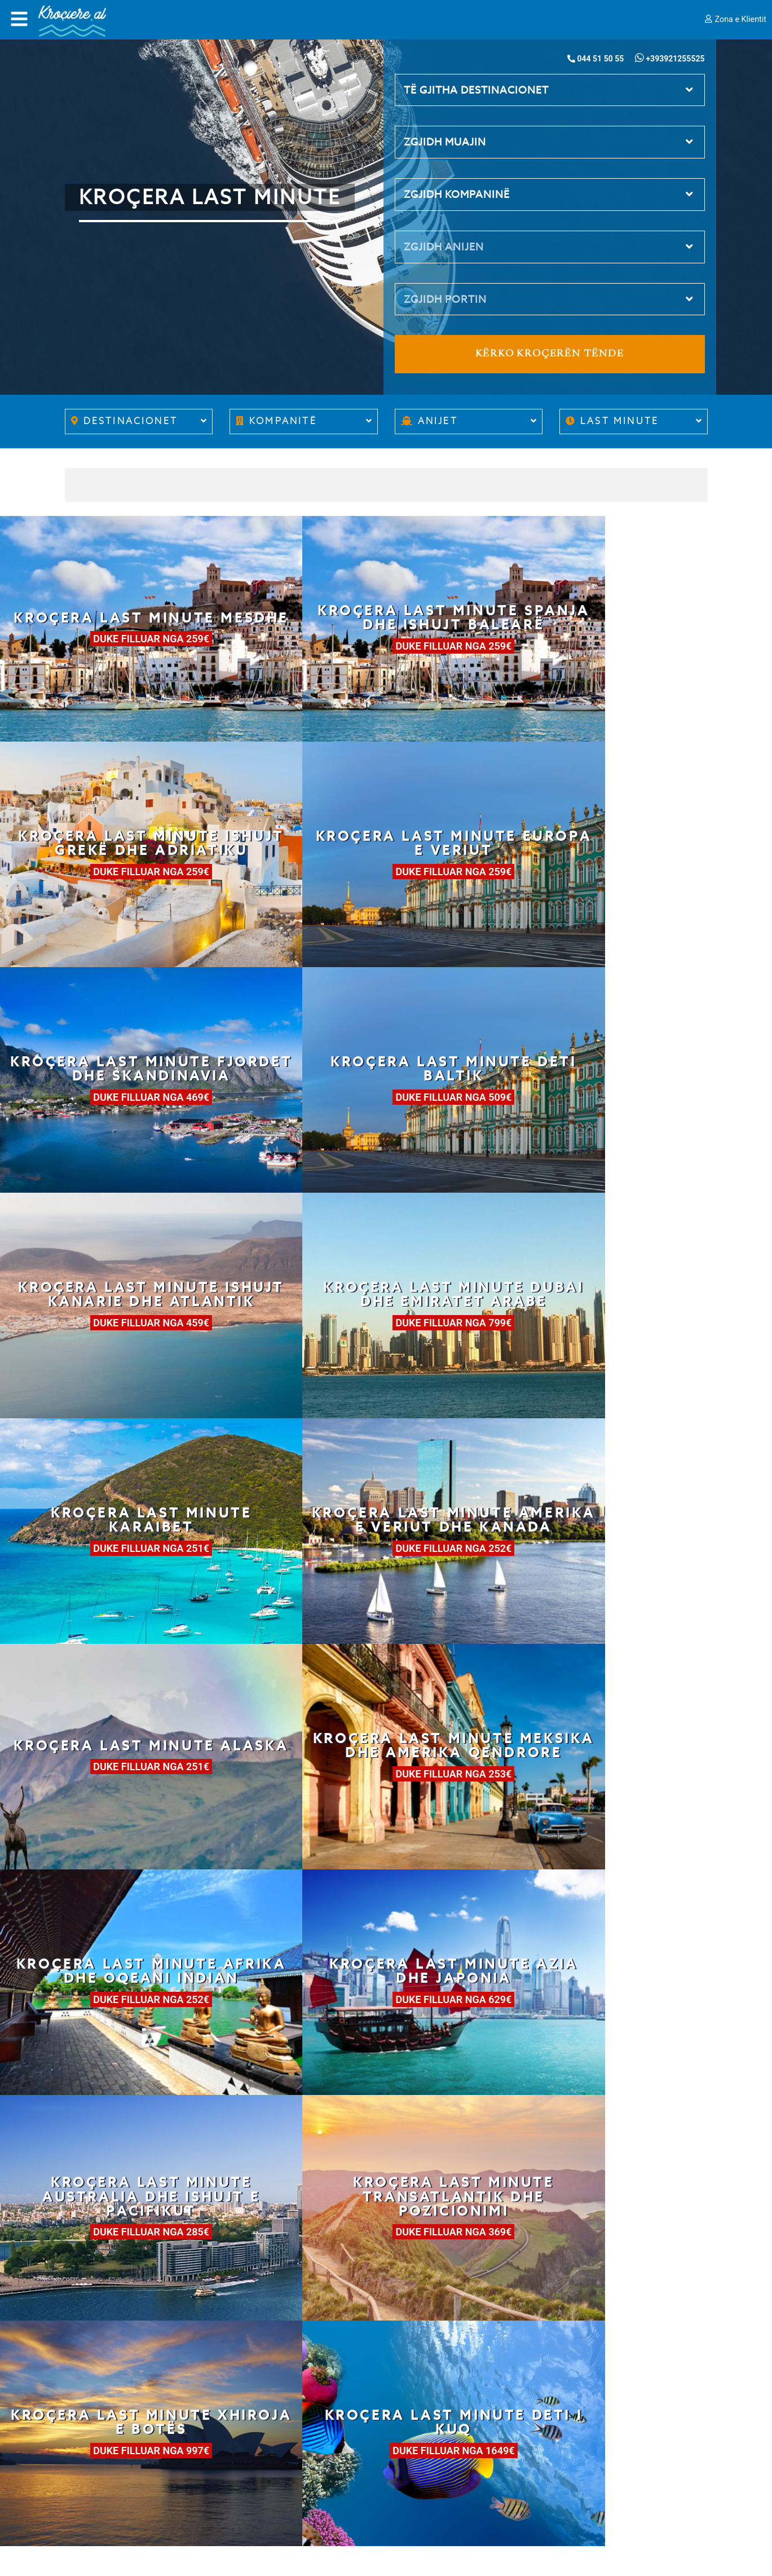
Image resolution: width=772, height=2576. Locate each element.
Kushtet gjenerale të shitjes (126, 2439)
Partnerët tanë (97, 2422)
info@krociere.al (439, 2425)
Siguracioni (89, 2456)
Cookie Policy (95, 2488)
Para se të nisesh (267, 2409)
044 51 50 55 (431, 2393)
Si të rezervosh (262, 2393)
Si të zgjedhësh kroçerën (284, 2376)
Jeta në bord (257, 2425)
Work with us (93, 2406)
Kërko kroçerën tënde (549, 354)
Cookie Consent (100, 2505)
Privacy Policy (95, 2472)
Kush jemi (86, 2390)
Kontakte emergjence (443, 2442)
